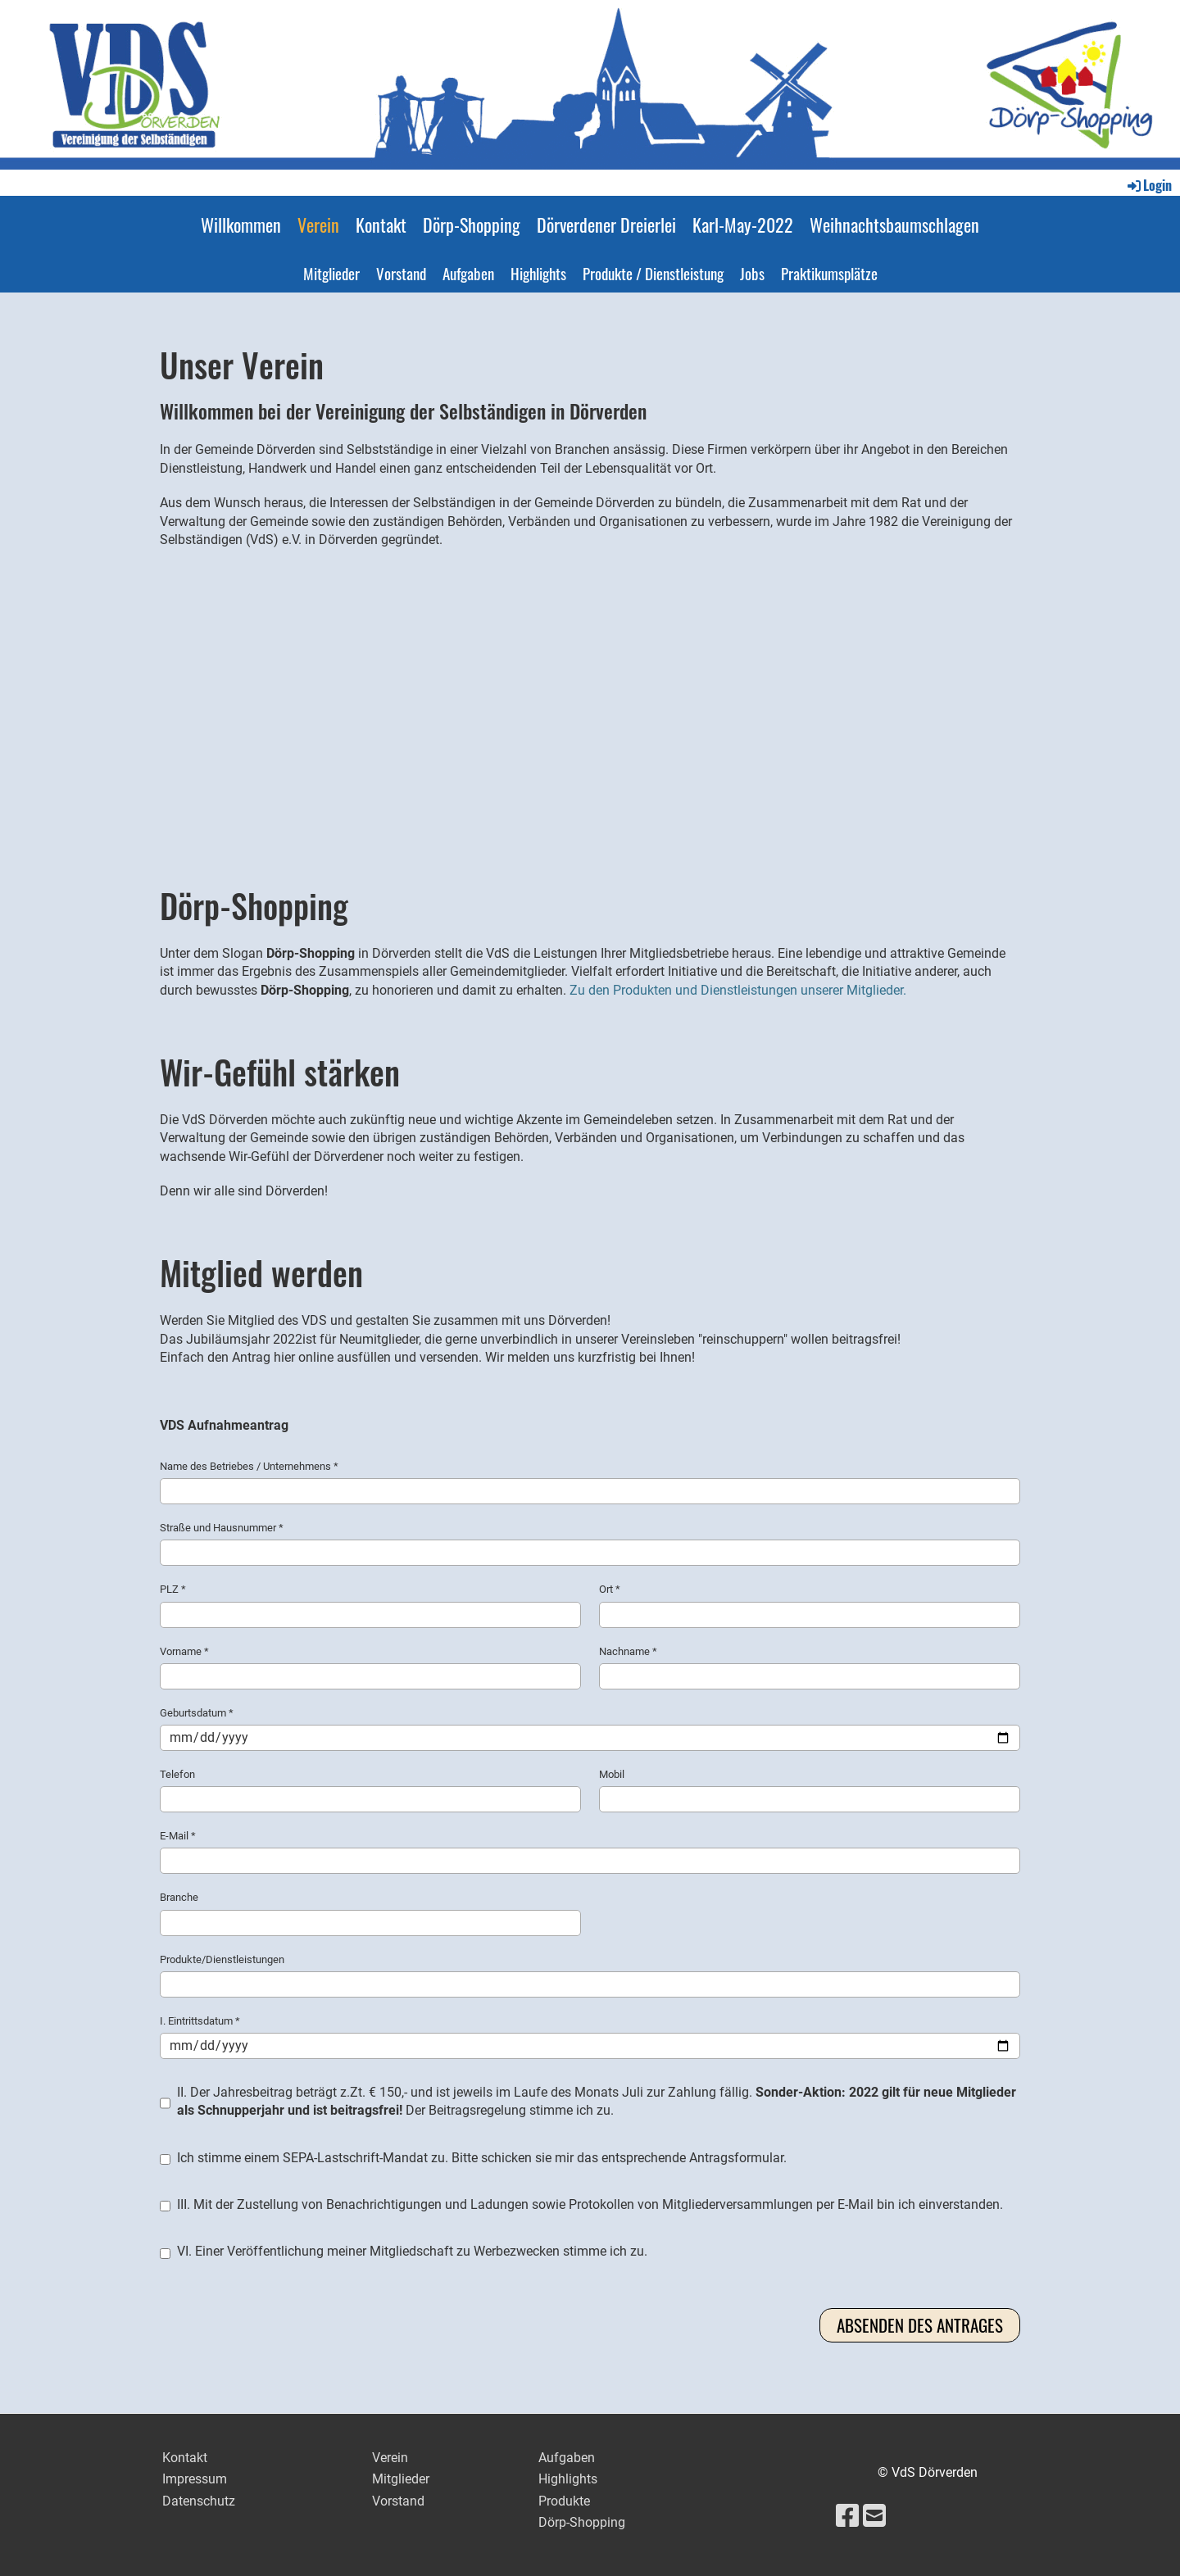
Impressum (194, 2479)
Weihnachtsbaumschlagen (894, 224)
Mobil (809, 1790)
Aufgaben (468, 272)
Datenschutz (198, 2501)
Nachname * (809, 1667)
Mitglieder (331, 272)
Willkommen (241, 224)
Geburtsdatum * (590, 1729)
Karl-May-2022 (742, 224)
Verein (318, 224)
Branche (370, 1913)
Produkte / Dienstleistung (653, 272)
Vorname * (370, 1667)
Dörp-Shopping (471, 224)
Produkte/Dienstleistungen (590, 1975)
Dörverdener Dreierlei (606, 224)
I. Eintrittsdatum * (590, 2037)
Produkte (564, 2501)
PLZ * (370, 1605)
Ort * (809, 1605)
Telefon (370, 1790)
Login (1148, 185)
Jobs (752, 272)
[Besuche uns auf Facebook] (847, 2516)
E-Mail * (590, 1852)
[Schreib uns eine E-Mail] (874, 2516)
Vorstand (401, 272)
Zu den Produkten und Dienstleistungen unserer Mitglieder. (738, 990)
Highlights (538, 272)
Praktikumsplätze (829, 272)
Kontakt (381, 224)
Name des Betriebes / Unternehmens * (590, 1482)
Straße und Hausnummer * (590, 1544)
